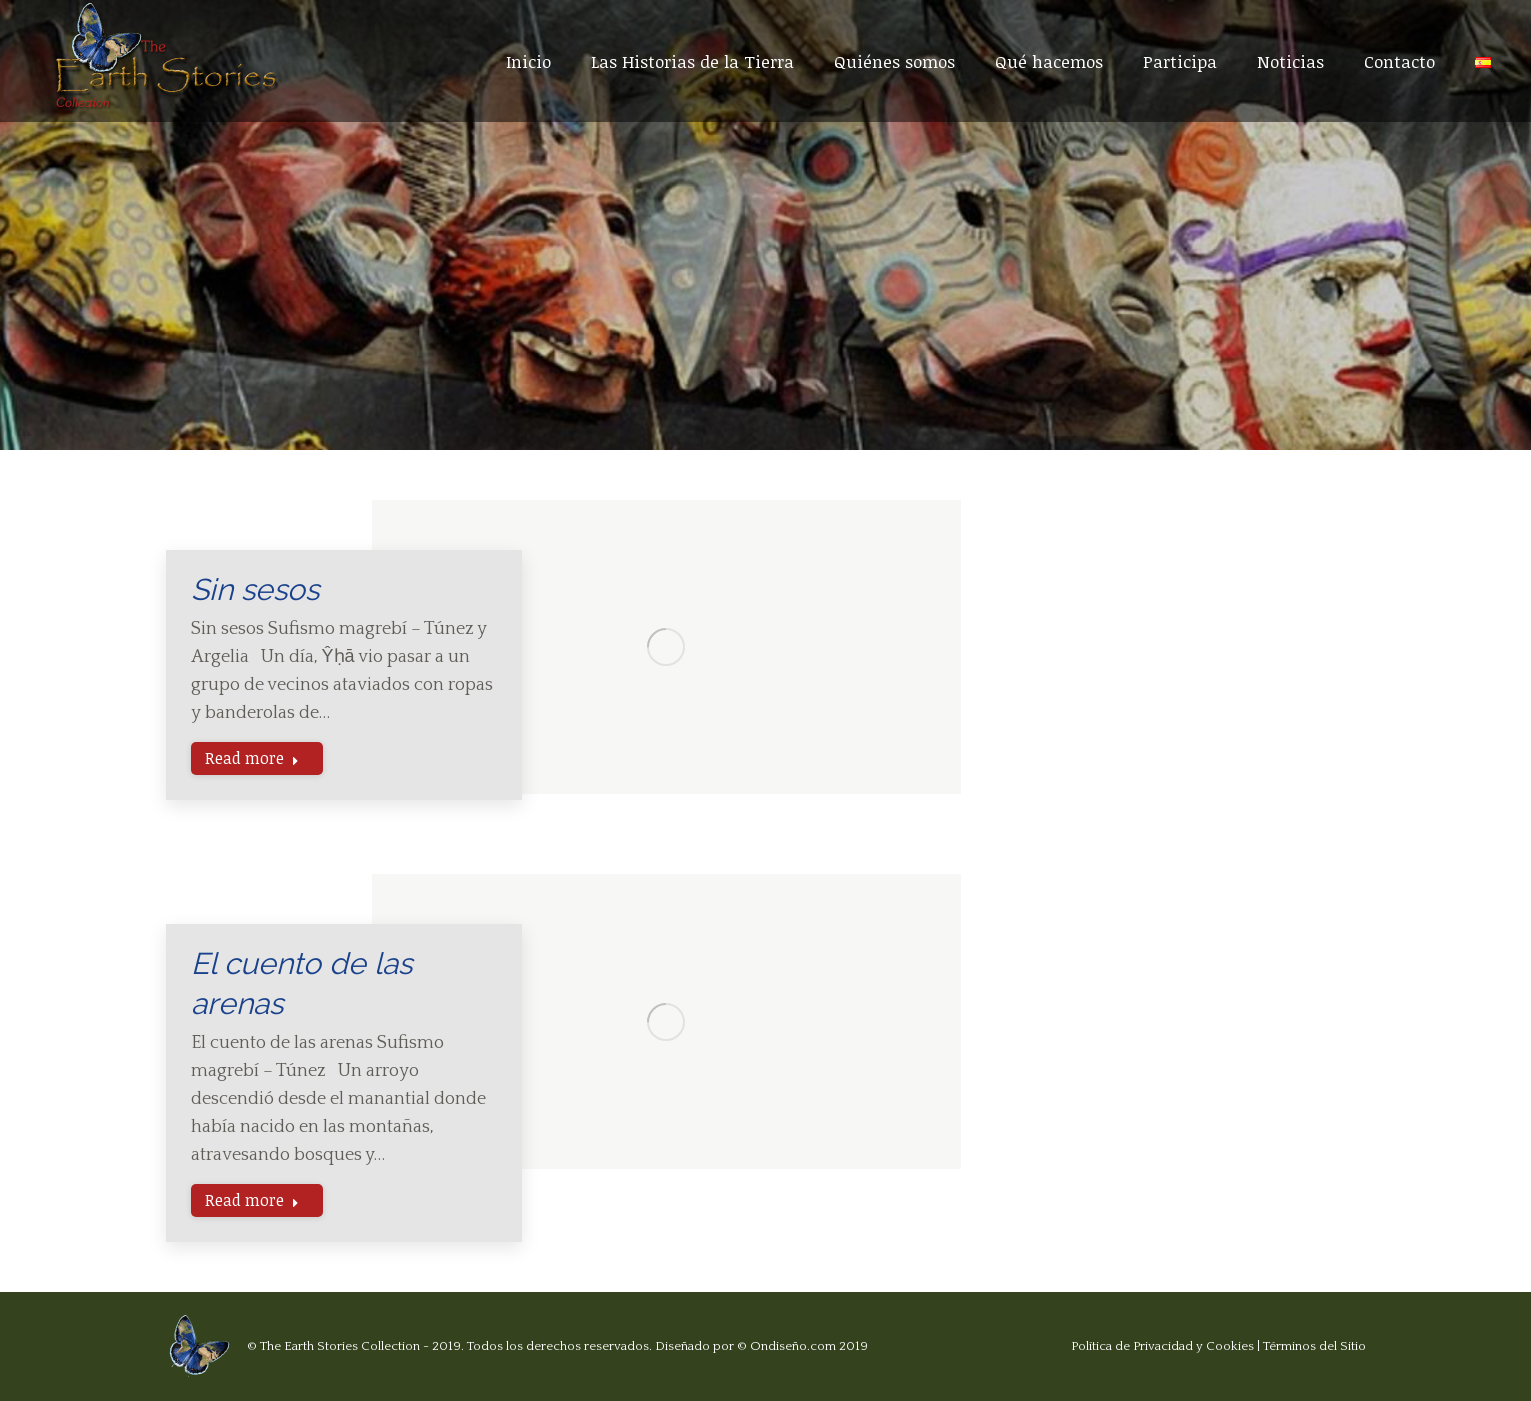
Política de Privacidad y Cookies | (1167, 1346)
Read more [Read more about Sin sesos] (252, 758)
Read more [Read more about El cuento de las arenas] (252, 1200)
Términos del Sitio (1314, 1346)
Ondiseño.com (793, 1346)
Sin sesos (255, 589)
